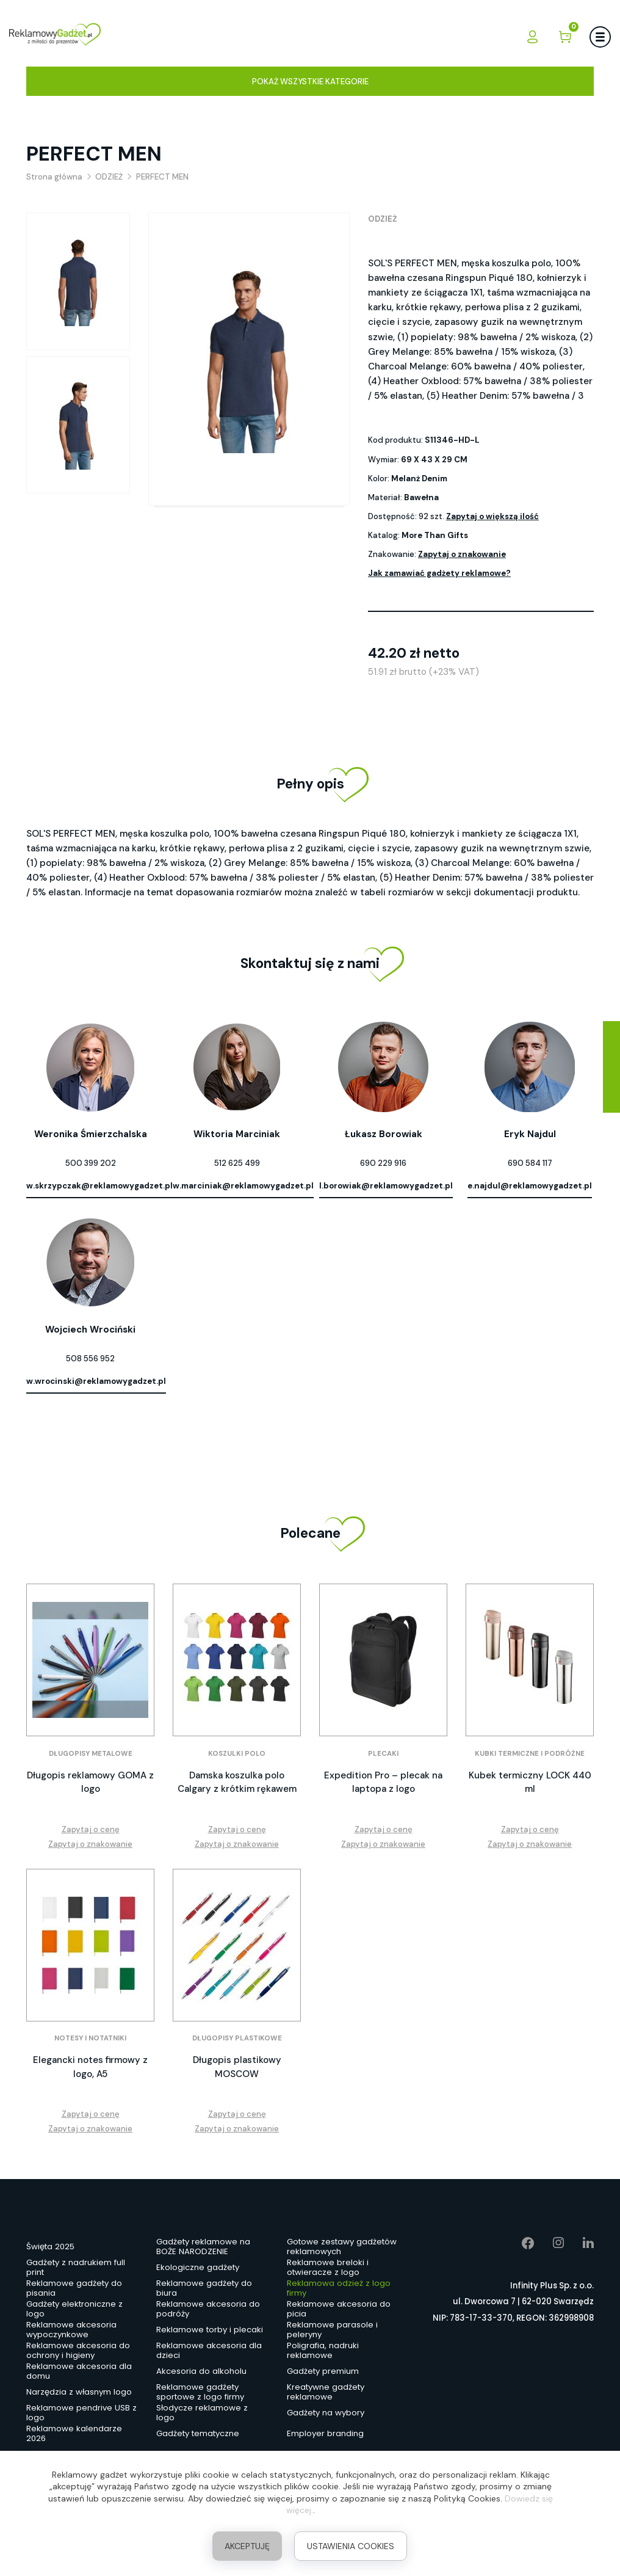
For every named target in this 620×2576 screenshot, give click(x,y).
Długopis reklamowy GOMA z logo (90, 1782)
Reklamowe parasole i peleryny (332, 2330)
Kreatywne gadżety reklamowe (325, 2392)
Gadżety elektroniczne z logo (74, 2309)
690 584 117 (530, 1163)
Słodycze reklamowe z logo (202, 2413)
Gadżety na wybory (325, 2412)
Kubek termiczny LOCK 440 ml (530, 1782)
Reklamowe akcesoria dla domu (79, 2372)
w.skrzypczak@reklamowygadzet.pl (99, 1186)
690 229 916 (383, 1163)
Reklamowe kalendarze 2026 (74, 2434)
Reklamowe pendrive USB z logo (81, 2413)
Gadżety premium (323, 2371)
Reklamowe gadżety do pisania (74, 2289)
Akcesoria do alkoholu (201, 2371)
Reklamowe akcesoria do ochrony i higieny (78, 2351)
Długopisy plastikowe (237, 2038)
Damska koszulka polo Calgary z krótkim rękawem (237, 1782)
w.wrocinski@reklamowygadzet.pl (96, 1381)
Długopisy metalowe (90, 1753)
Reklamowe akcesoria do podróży (208, 2309)
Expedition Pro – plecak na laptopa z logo (383, 1782)
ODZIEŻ (382, 219)
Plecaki (383, 1753)
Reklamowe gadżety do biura (204, 2289)
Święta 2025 (50, 2246)
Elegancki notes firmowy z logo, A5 (90, 2067)
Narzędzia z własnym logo (79, 2392)
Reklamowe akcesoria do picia (339, 2309)
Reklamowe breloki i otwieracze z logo (328, 2268)
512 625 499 (237, 1163)
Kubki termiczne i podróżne (530, 1753)
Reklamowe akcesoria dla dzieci (209, 2351)
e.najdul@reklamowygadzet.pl (529, 1186)
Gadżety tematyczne (197, 2433)
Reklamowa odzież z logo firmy (339, 2289)
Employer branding (325, 2433)
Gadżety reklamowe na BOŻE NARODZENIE (203, 2247)
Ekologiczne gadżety (197, 2267)
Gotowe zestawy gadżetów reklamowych (342, 2247)
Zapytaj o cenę (91, 1829)
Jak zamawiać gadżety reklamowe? (439, 573)
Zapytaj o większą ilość (492, 516)
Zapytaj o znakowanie (462, 554)
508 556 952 (90, 1358)
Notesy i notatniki (90, 2038)
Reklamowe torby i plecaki (209, 2329)
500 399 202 (90, 1163)
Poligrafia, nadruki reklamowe (323, 2351)
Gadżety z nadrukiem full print (75, 2268)
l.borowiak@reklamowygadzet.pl (386, 1186)
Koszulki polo (236, 1753)
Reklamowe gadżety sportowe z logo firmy (200, 2392)
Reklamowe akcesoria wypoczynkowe (71, 2330)
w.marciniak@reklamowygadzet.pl (243, 1186)
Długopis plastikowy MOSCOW (237, 2067)
